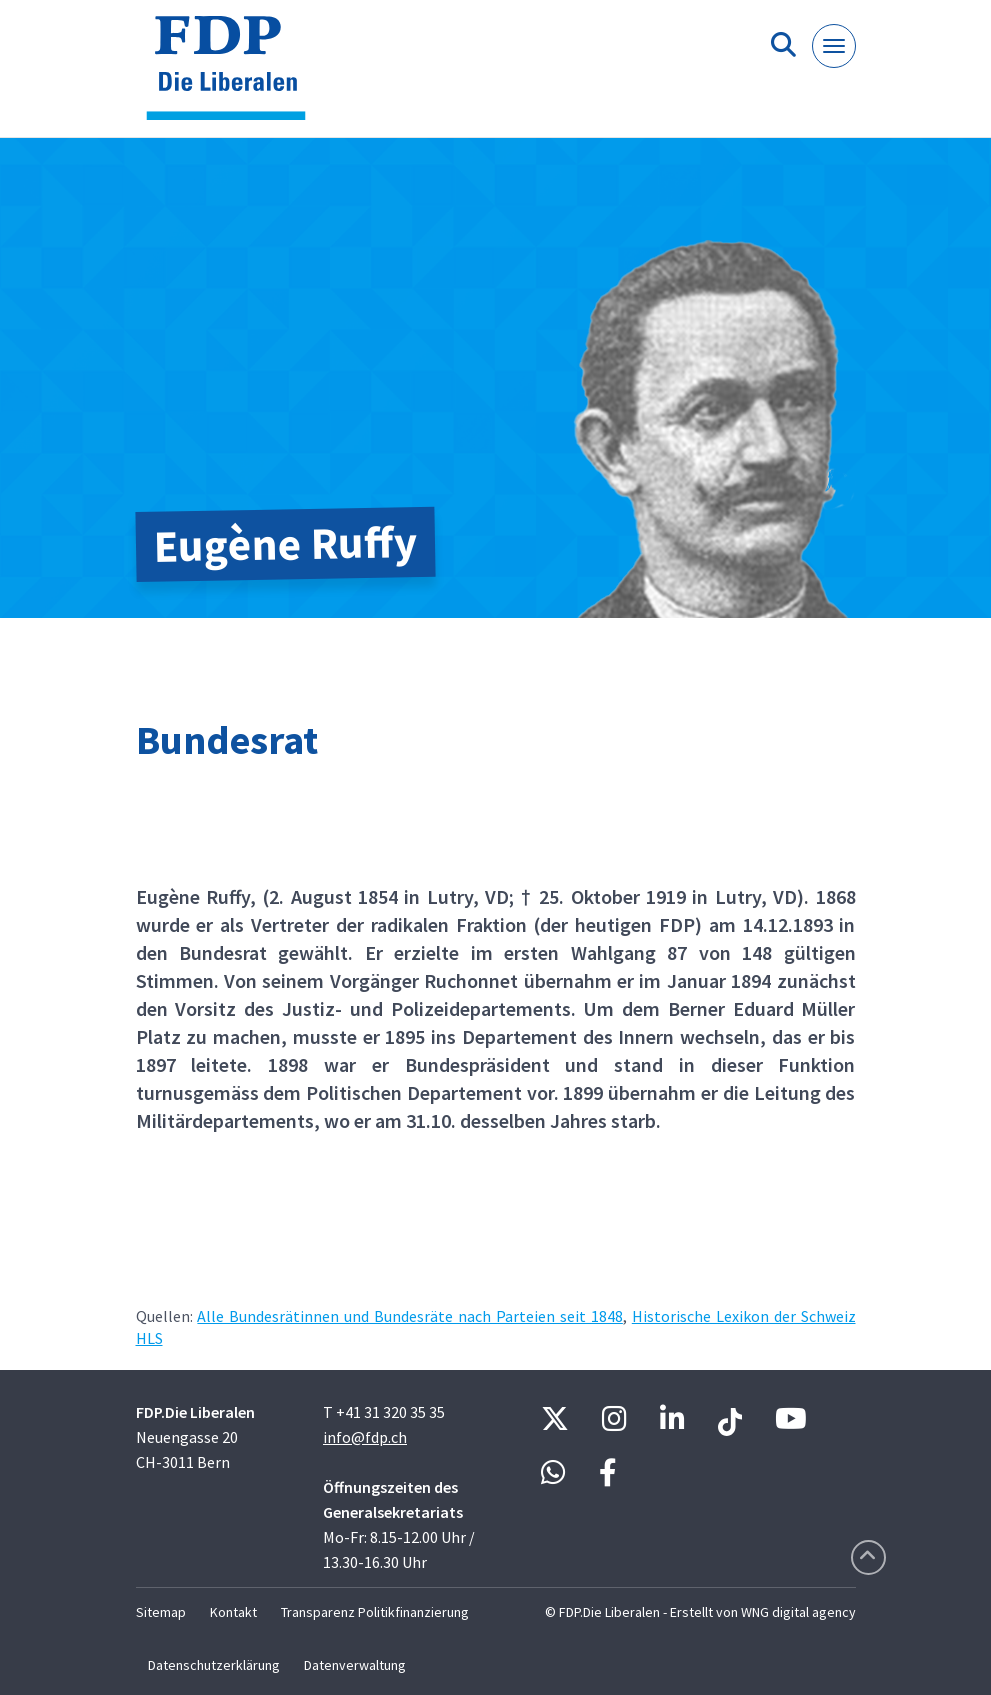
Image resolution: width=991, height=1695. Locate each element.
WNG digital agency (798, 1612)
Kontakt (233, 1612)
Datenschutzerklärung (214, 1665)
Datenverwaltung (355, 1665)
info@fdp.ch (365, 1437)
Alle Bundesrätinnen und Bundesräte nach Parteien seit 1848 (409, 1316)
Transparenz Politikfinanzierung (375, 1612)
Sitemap (161, 1612)
